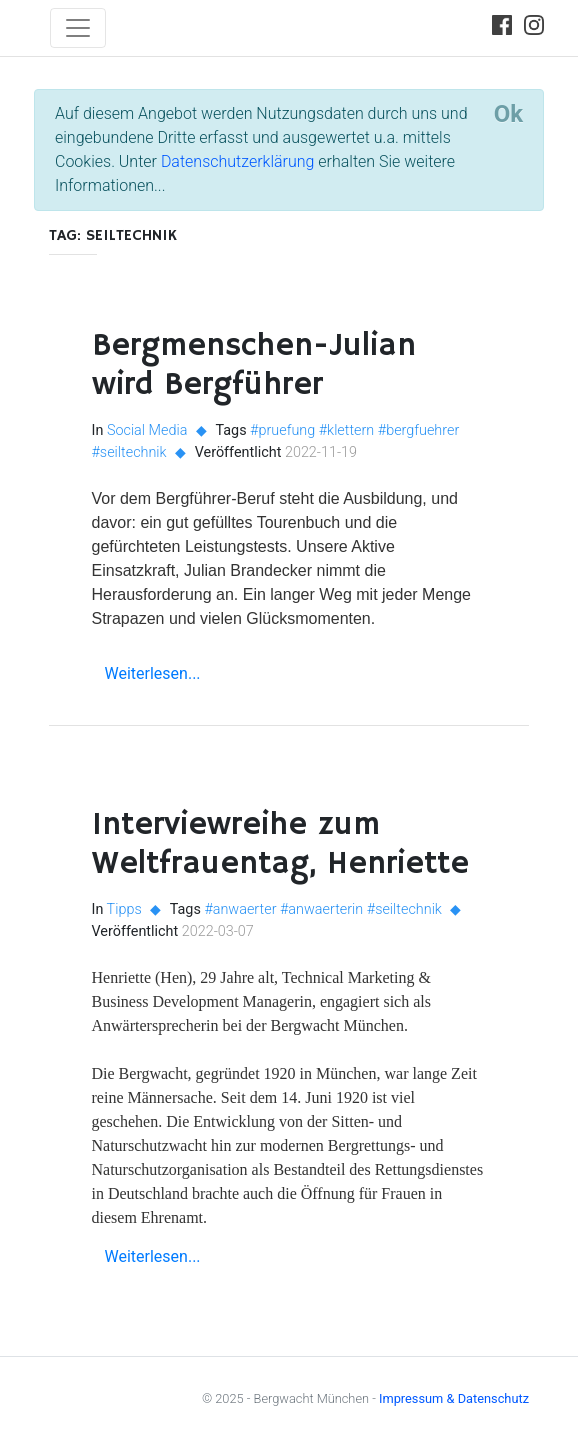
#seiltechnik (129, 452)
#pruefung (282, 430)
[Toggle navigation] (78, 28)
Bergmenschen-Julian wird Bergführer (254, 365)
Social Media (147, 430)
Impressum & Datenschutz (454, 1398)
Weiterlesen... (153, 673)
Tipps (124, 909)
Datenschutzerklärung (238, 161)
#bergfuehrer (418, 430)
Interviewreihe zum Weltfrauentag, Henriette (280, 844)
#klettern (347, 430)
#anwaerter (240, 909)
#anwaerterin (321, 909)
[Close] (508, 114)
